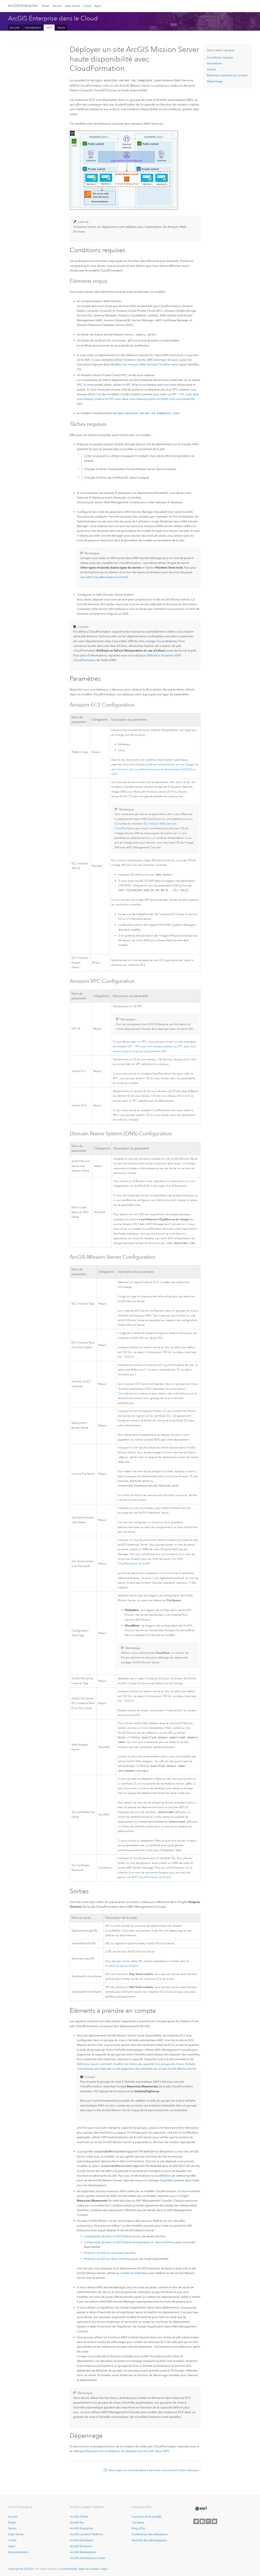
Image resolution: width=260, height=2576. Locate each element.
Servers (57, 6)
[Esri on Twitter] (196, 2521)
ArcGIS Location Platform (86, 2534)
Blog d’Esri (139, 2528)
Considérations (127, 1393)
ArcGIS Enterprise (22, 5)
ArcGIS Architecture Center (87, 2558)
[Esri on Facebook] (202, 2521)
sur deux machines (107, 2262)
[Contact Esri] (214, 2521)
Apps (97, 6)
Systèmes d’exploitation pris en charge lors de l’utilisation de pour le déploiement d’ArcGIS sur (155, 768)
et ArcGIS (107, 576)
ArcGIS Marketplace (83, 2552)
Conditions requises (220, 57)
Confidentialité (68, 2568)
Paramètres (214, 63)
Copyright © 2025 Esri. (21, 2568)
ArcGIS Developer (82, 2540)
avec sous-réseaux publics (154, 1046)
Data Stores (72, 6)
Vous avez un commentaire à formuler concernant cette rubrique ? (154, 2474)
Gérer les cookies (89, 2568)
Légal (104, 2568)
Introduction (33, 27)
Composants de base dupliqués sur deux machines (129, 2246)
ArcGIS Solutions (81, 2546)
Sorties (211, 69)
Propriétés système (172, 2184)
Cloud (87, 6)
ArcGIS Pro (77, 2522)
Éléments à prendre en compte (227, 75)
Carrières (138, 2522)
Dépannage (214, 81)
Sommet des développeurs (149, 2540)
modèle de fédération (134, 2276)
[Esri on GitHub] (208, 2521)
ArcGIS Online (79, 2516)
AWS (49, 27)
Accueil (15, 27)
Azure (61, 27)
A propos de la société (146, 2516)
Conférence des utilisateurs (149, 2534)
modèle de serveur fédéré (121, 1969)
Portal (45, 6)
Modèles (145, 364)
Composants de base (110, 2240)
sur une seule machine (109, 2256)
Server (12, 2528)
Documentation (18, 2552)
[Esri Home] (200, 2508)
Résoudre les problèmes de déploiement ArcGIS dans (127, 2454)
